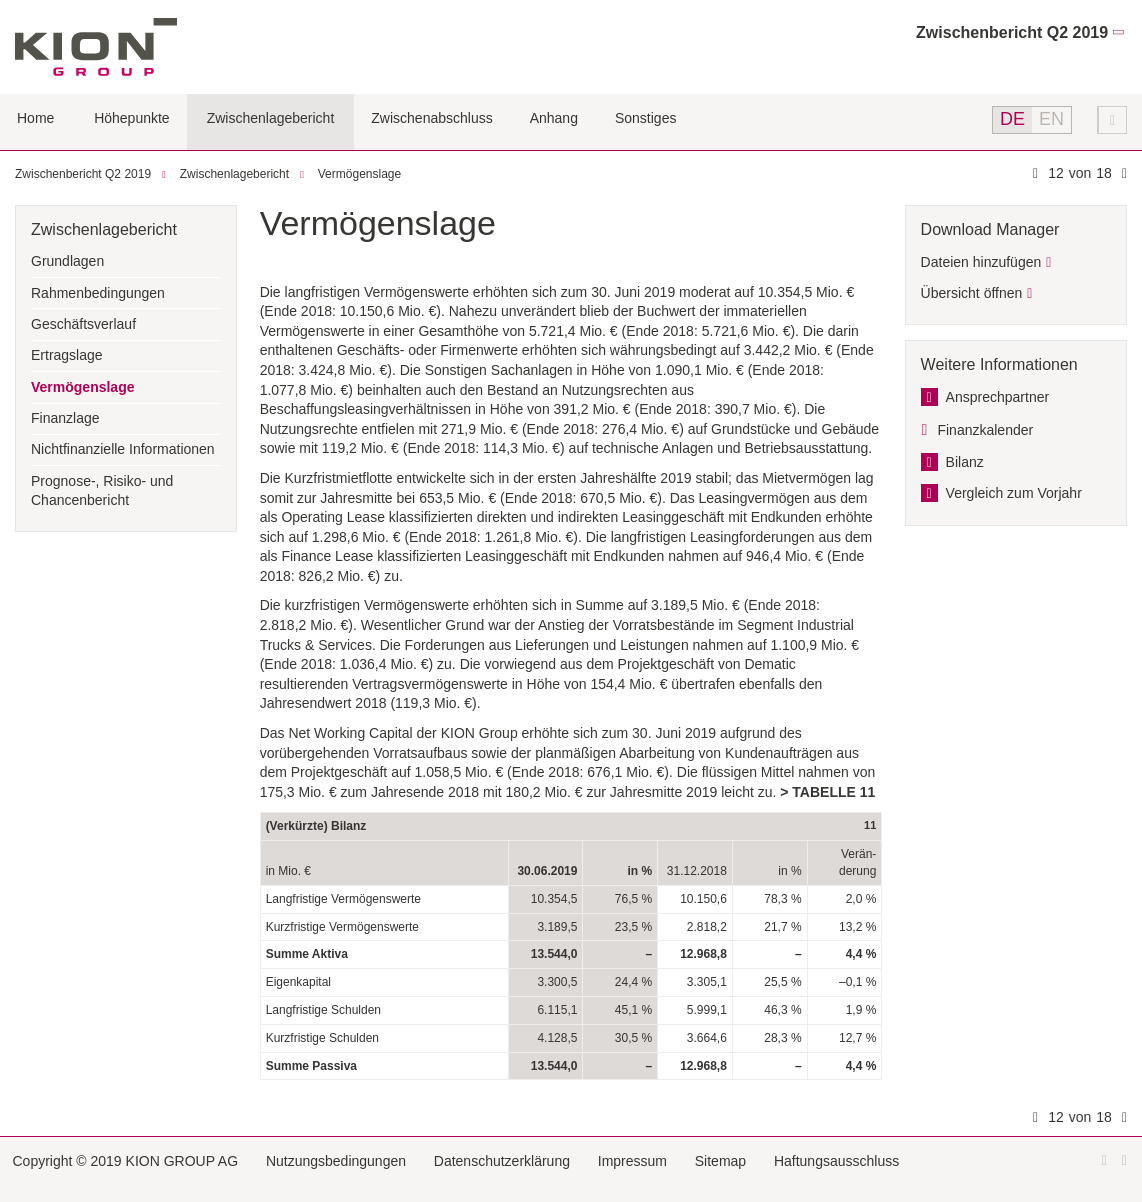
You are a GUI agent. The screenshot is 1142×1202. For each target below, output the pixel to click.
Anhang (554, 118)
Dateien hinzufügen (981, 262)
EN (1051, 119)
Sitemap (720, 1161)
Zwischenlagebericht (271, 118)
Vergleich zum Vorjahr (1014, 493)
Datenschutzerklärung (502, 1161)
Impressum (632, 1161)
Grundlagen (67, 261)
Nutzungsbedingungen (336, 1161)
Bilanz (965, 462)
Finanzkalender (985, 430)
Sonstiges (645, 118)
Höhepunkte (132, 118)
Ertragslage (67, 355)
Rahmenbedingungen (98, 293)
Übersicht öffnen (972, 293)
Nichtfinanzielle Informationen (123, 449)
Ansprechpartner (998, 397)
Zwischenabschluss (431, 118)
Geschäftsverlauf (83, 324)
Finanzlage (65, 418)
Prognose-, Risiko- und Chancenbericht (102, 491)
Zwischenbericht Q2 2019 (1012, 32)
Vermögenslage (359, 174)
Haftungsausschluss (836, 1161)
